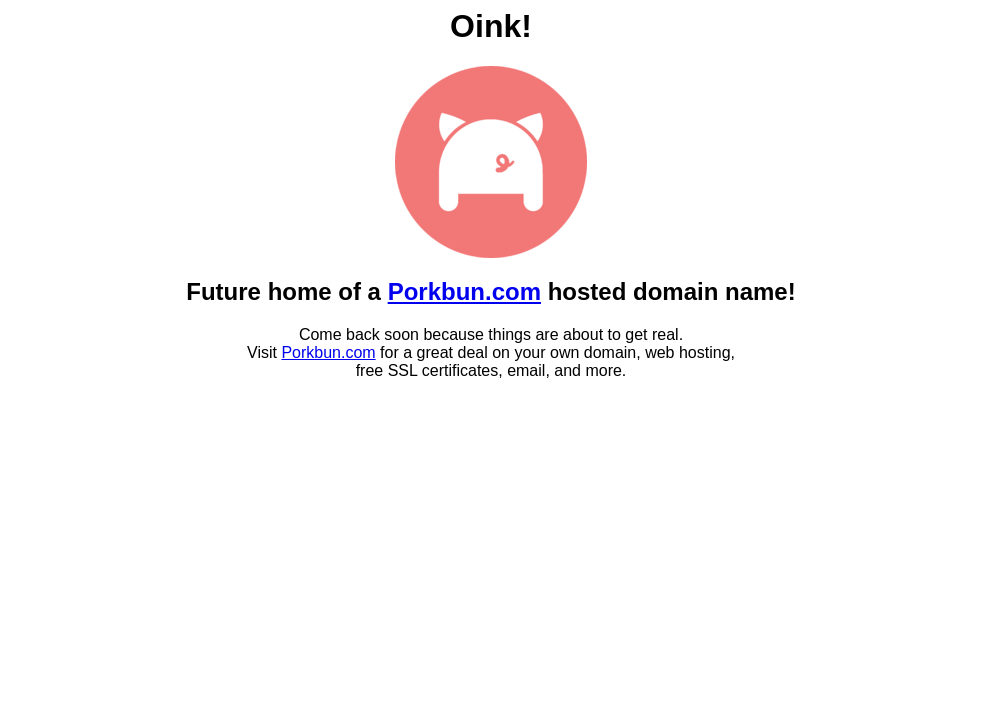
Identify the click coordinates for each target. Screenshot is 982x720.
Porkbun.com (464, 291)
